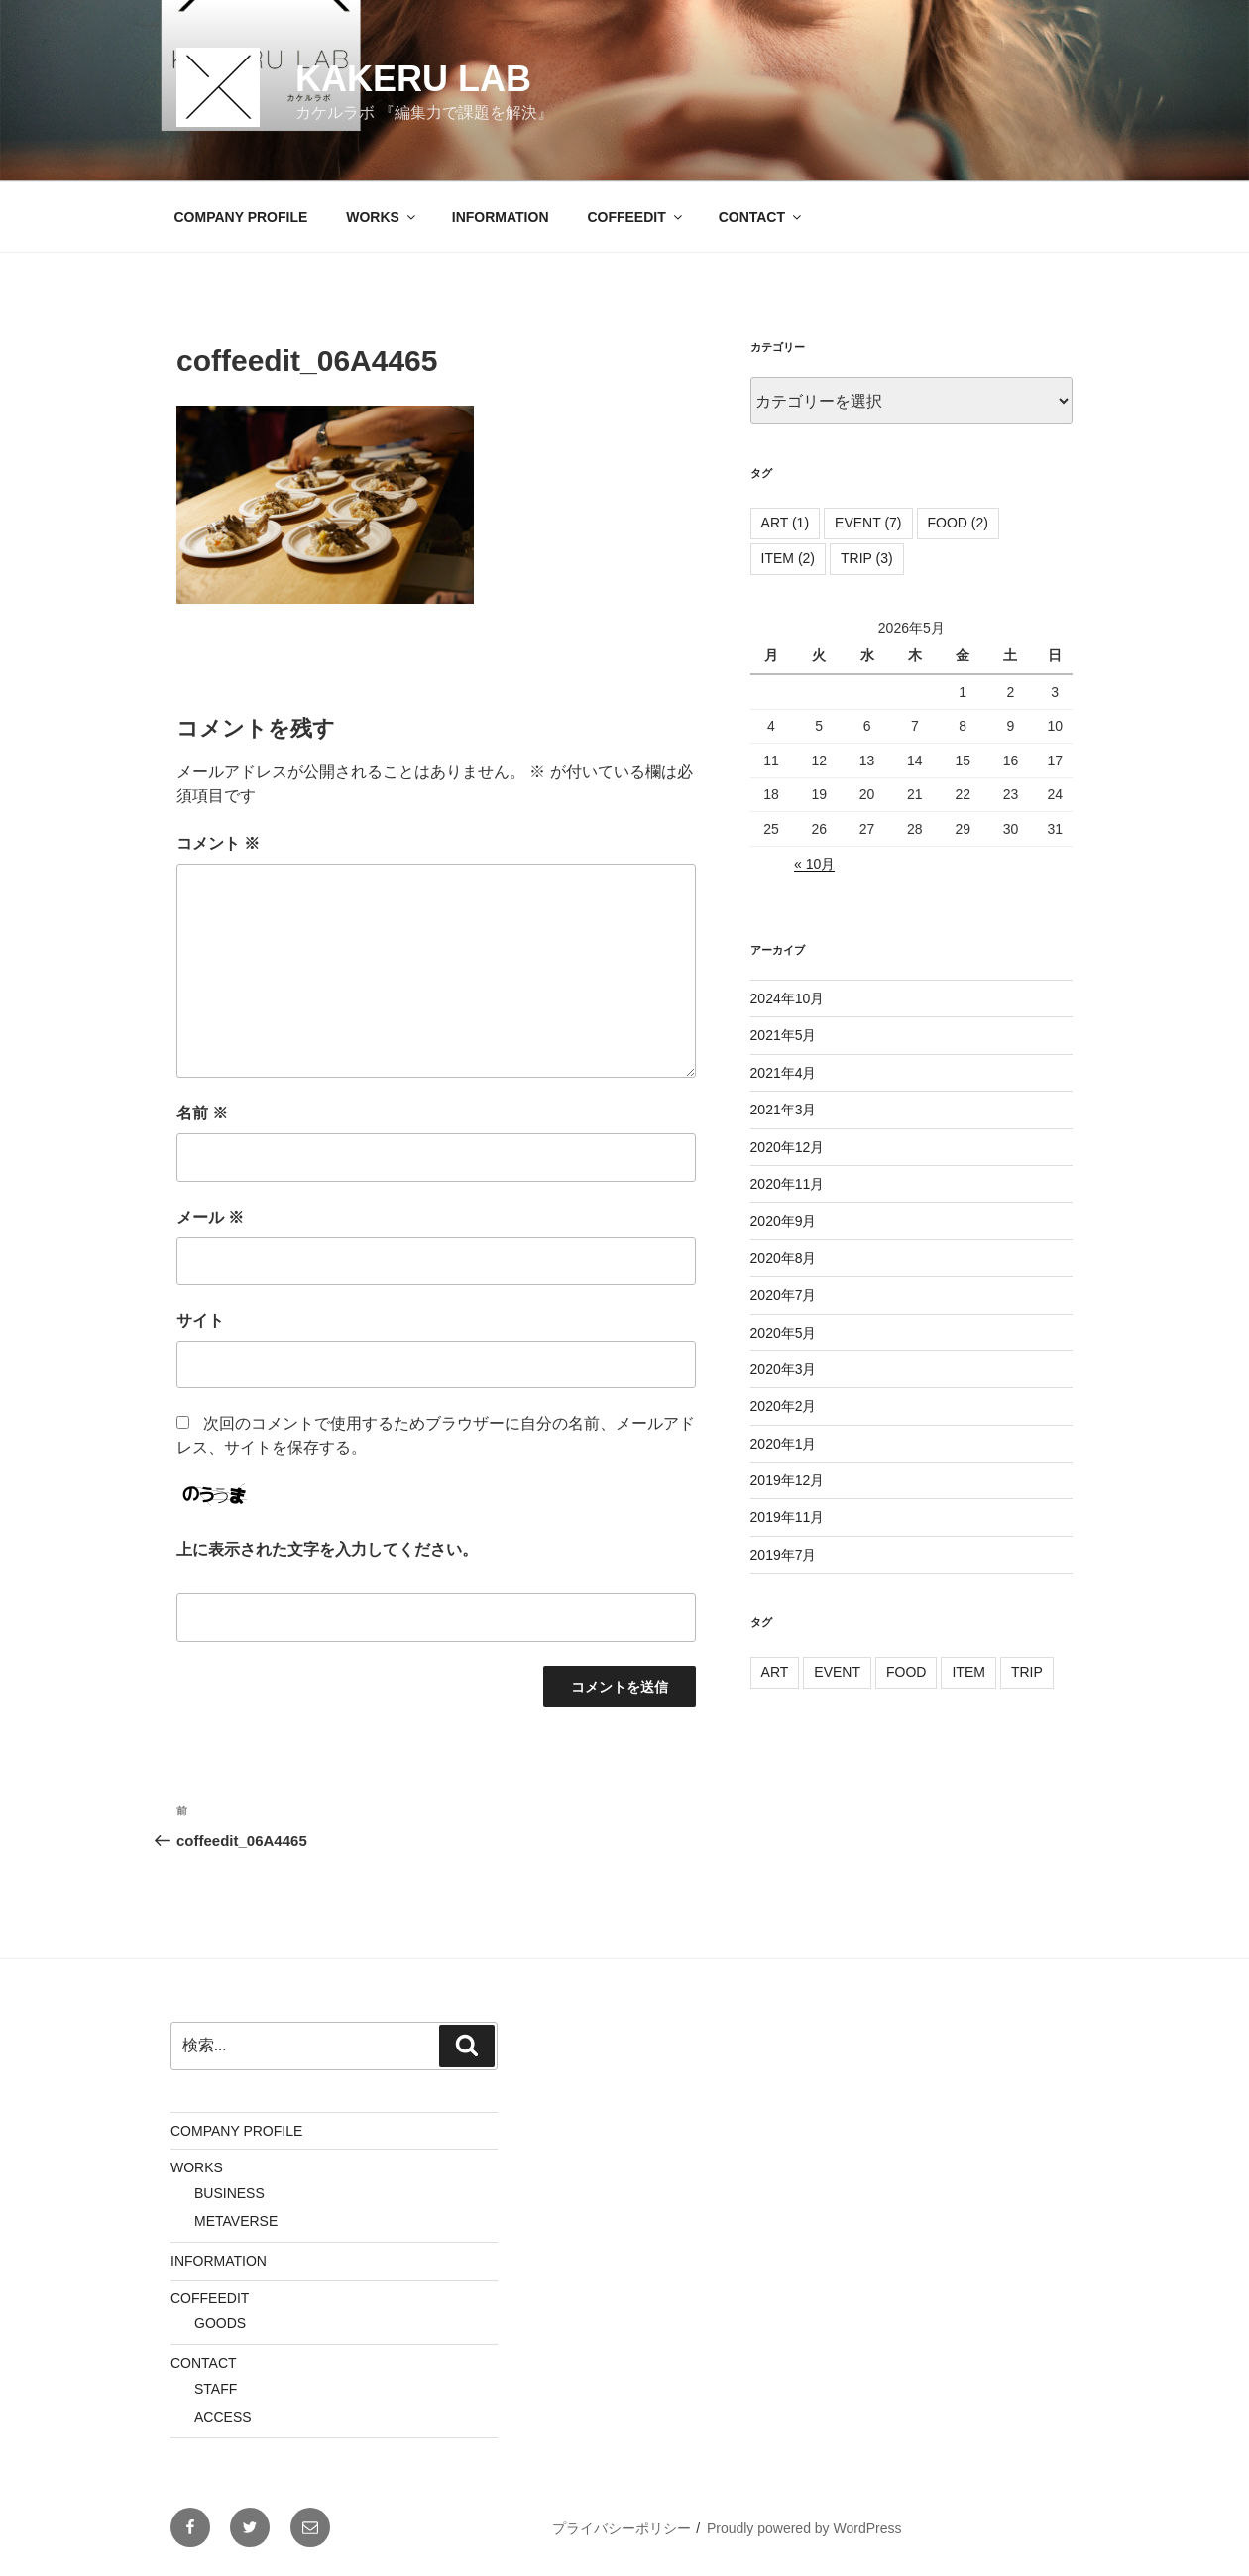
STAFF (215, 2389)
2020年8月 (783, 1258)
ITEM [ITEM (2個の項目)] (788, 558)
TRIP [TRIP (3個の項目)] (867, 558)
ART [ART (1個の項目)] (785, 522)
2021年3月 (783, 1109)
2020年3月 (783, 1369)
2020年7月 (783, 1295)
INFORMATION (500, 217)
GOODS (220, 2323)
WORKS (382, 217)
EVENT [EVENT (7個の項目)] (868, 522)
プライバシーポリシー (621, 2528)
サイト (200, 1320)
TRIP (1027, 1672)
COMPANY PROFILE (241, 217)
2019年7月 (783, 1555)
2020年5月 (783, 1333)
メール (210, 1217)
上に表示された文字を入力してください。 (327, 1549)
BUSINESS (229, 2193)
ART (775, 1672)
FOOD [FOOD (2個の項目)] (958, 522)
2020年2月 (783, 1406)
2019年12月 (787, 1480)
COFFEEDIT (635, 217)
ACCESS (223, 2417)
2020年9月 (783, 1221)
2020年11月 (787, 1184)
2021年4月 (783, 1073)
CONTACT (761, 217)
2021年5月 (783, 1035)
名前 (202, 1113)
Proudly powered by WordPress (804, 2528)
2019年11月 (787, 1517)
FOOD (906, 1672)
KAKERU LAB (413, 79)
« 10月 (814, 864)
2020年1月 (783, 1444)
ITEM (968, 1672)
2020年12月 (787, 1147)
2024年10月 (787, 998)
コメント (218, 843)
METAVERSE (236, 2221)
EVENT (837, 1672)
